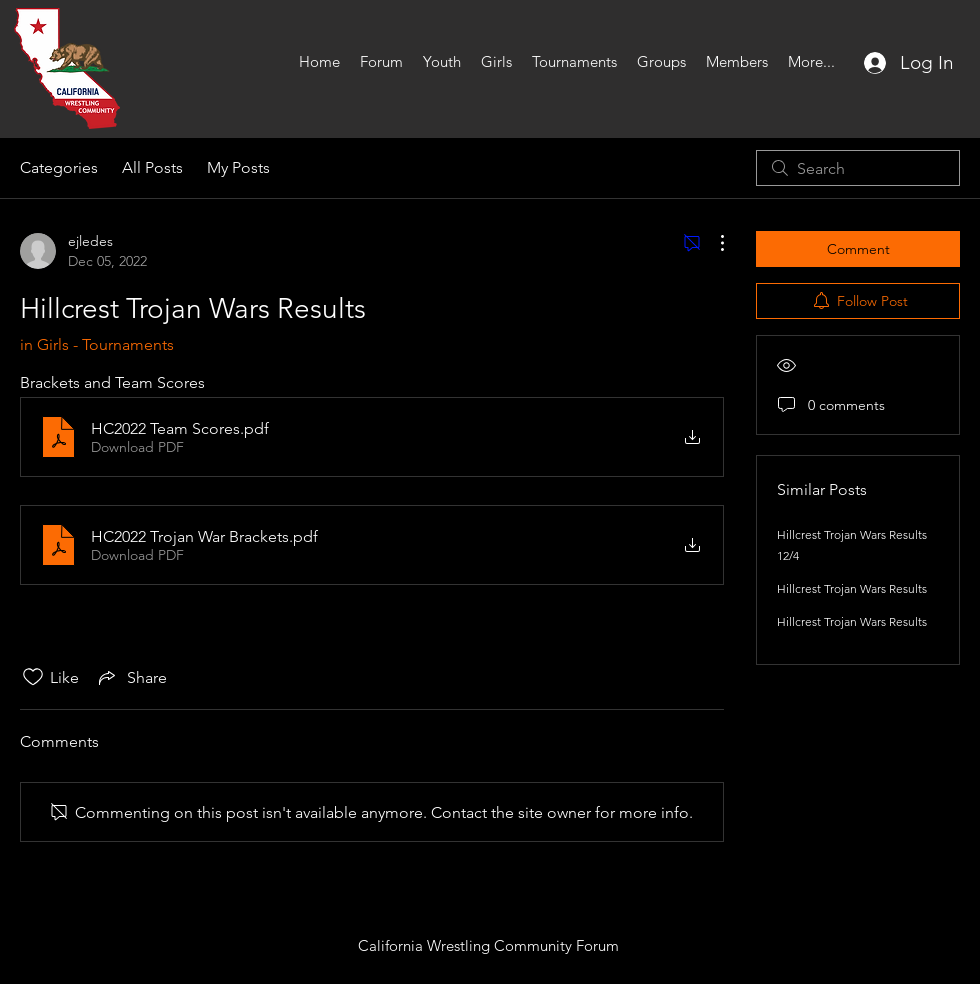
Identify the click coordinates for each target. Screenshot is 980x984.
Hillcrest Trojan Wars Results (852, 588)
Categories (59, 167)
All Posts (152, 167)
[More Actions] (712, 243)
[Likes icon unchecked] (33, 677)
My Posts (238, 167)
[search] (858, 168)
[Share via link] (131, 677)
